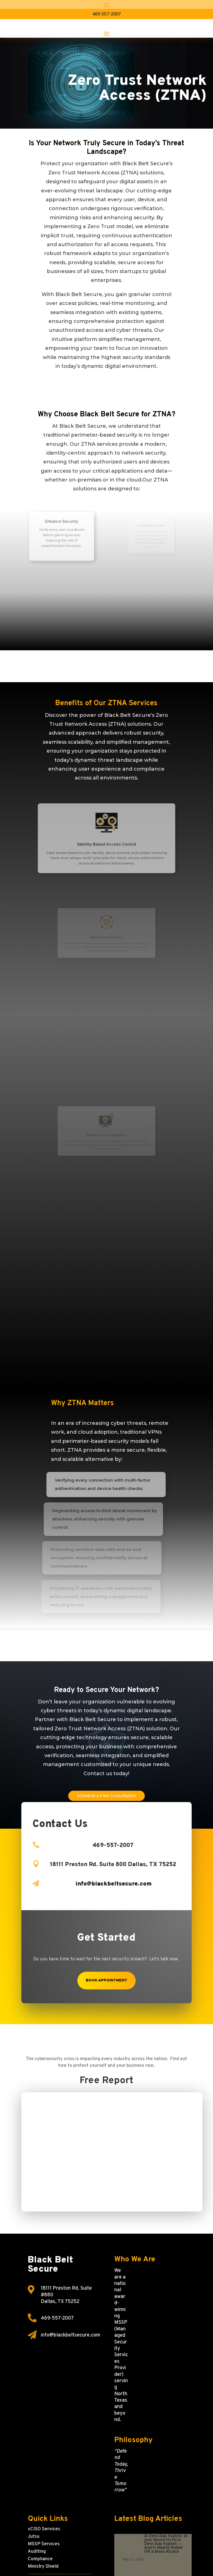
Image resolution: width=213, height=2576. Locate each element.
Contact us (97, 1773)
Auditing (37, 2552)
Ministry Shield (43, 2567)
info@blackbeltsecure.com (70, 2335)
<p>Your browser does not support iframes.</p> (111, 2154)
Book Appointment (106, 1980)
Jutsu (33, 2537)
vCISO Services (44, 2529)
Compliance (40, 2559)
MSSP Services (44, 2544)
